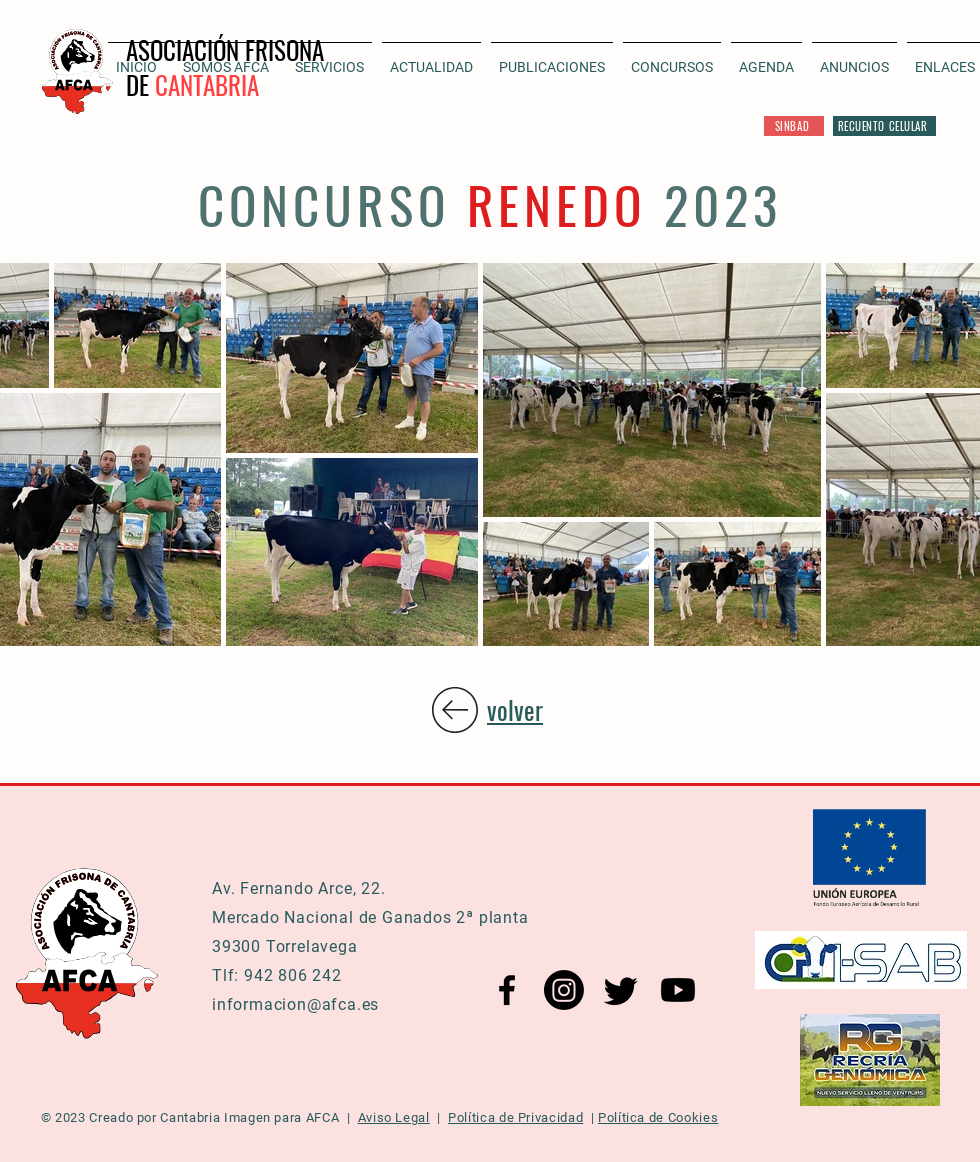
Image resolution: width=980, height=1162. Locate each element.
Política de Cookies (658, 1117)
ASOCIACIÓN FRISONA (225, 49)
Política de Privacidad (515, 1117)
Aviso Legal (394, 1117)
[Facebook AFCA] (507, 990)
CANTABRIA (207, 84)
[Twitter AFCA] (621, 990)
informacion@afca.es (295, 1004)
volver (515, 709)
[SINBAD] (794, 126)
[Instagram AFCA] (564, 990)
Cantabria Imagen (215, 1117)
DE (140, 84)
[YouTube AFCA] (678, 990)
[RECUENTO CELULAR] (884, 126)
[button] (431, 58)
